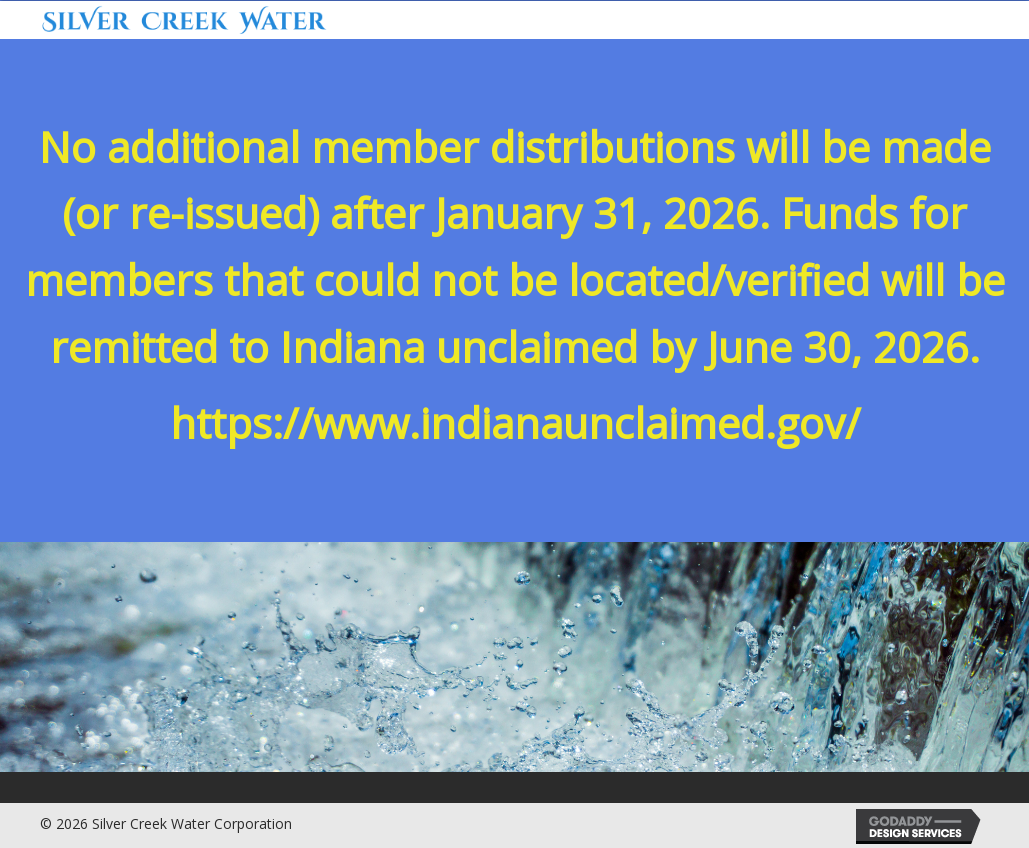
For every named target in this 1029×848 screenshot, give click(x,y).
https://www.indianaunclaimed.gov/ (515, 423)
